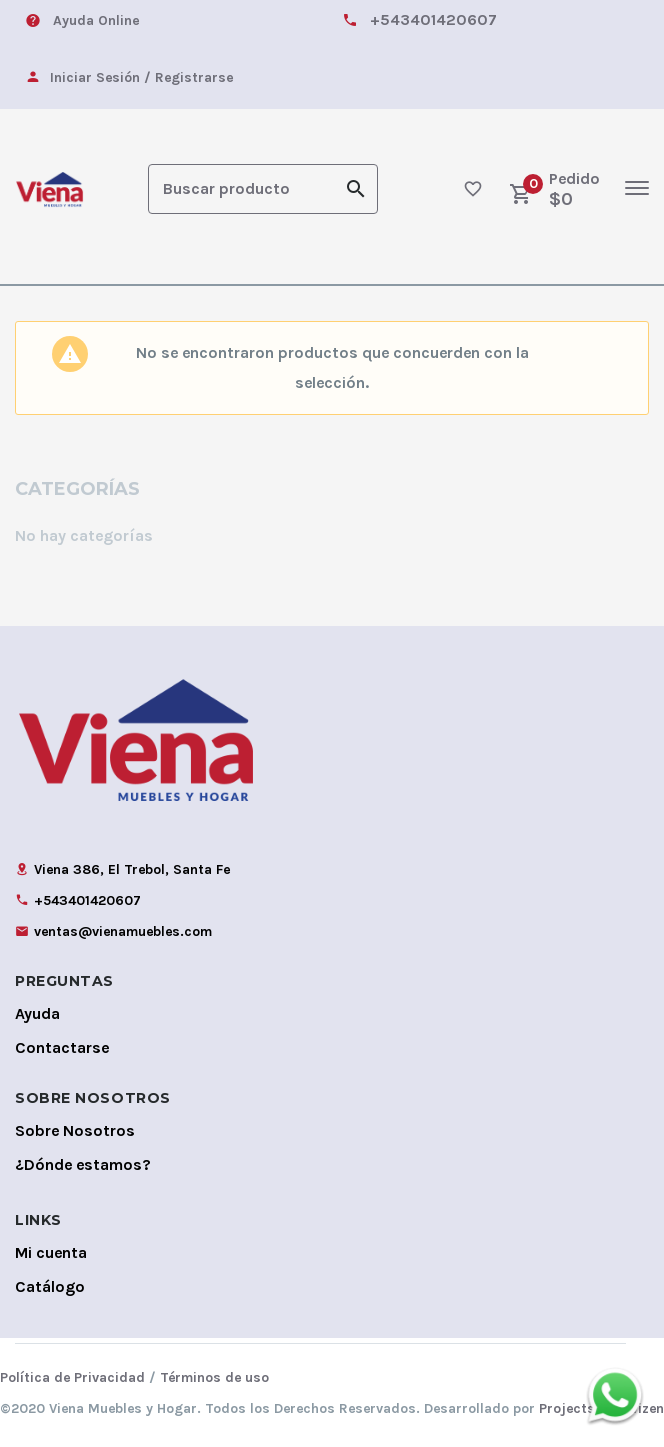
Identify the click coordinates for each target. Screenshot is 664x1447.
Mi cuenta (51, 1250)
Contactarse (62, 1045)
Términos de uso (214, 1375)
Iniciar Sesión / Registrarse (141, 77)
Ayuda (37, 1011)
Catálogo (50, 1284)
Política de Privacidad (72, 1375)
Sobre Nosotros (75, 1128)
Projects (567, 1406)
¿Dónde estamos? (83, 1162)
